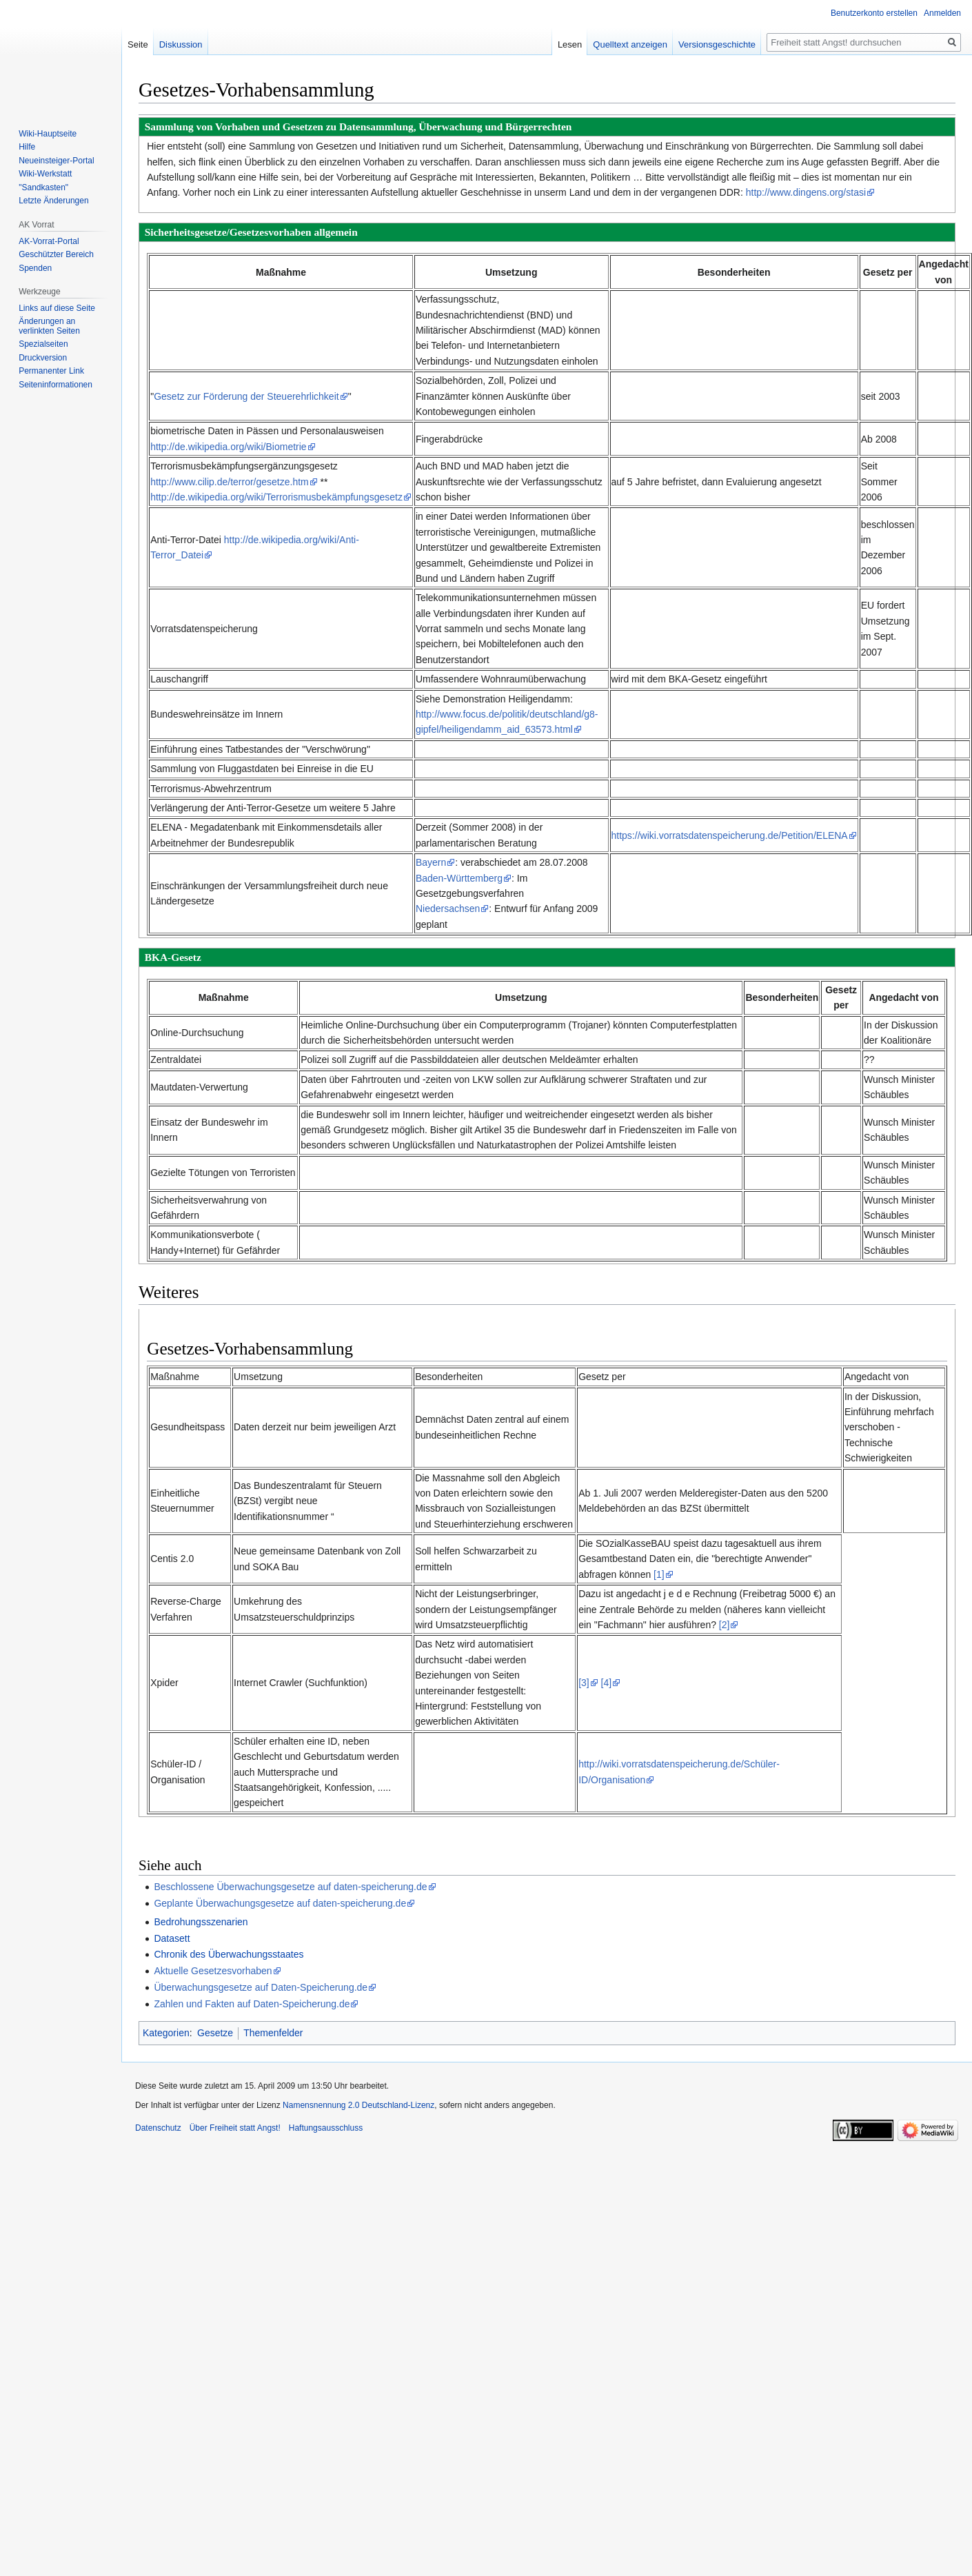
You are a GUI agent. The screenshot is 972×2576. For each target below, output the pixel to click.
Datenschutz (158, 2128)
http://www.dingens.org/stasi (806, 192)
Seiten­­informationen (55, 384)
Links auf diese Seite (57, 308)
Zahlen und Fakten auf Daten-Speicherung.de (252, 2003)
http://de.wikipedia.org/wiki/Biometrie (228, 446)
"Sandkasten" (43, 187)
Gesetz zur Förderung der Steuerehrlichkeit (246, 396)
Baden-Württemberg (459, 878)
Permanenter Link (51, 371)
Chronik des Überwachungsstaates (228, 1954)
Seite (138, 44)
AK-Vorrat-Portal (49, 241)
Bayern (431, 862)
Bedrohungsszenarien (200, 1921)
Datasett (172, 1938)
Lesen (570, 44)
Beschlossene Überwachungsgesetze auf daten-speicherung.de (290, 1886)
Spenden (35, 268)
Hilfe (27, 147)
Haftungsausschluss (326, 2128)
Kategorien (166, 2032)
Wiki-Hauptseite (48, 134)
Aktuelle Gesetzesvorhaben (213, 1970)
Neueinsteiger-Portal (56, 160)
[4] (606, 1682)
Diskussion (181, 44)
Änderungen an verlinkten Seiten (49, 326)
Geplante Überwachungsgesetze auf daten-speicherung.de (280, 1903)
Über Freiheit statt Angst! (235, 2128)
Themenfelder (273, 2032)
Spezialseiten (43, 344)
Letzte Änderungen (53, 200)
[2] (724, 1624)
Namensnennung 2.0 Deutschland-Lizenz (358, 2105)
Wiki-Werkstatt (45, 174)
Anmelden (942, 13)
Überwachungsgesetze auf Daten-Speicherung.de (260, 1987)
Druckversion (43, 358)
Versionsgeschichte (717, 44)
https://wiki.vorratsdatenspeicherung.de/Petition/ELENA (729, 835)
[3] (583, 1682)
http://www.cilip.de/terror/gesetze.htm (229, 481)
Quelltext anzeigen (630, 44)
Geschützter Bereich (56, 254)
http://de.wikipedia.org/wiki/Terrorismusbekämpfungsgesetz (276, 497)
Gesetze (215, 2032)
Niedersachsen (448, 908)
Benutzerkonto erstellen (874, 13)
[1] (659, 1574)
